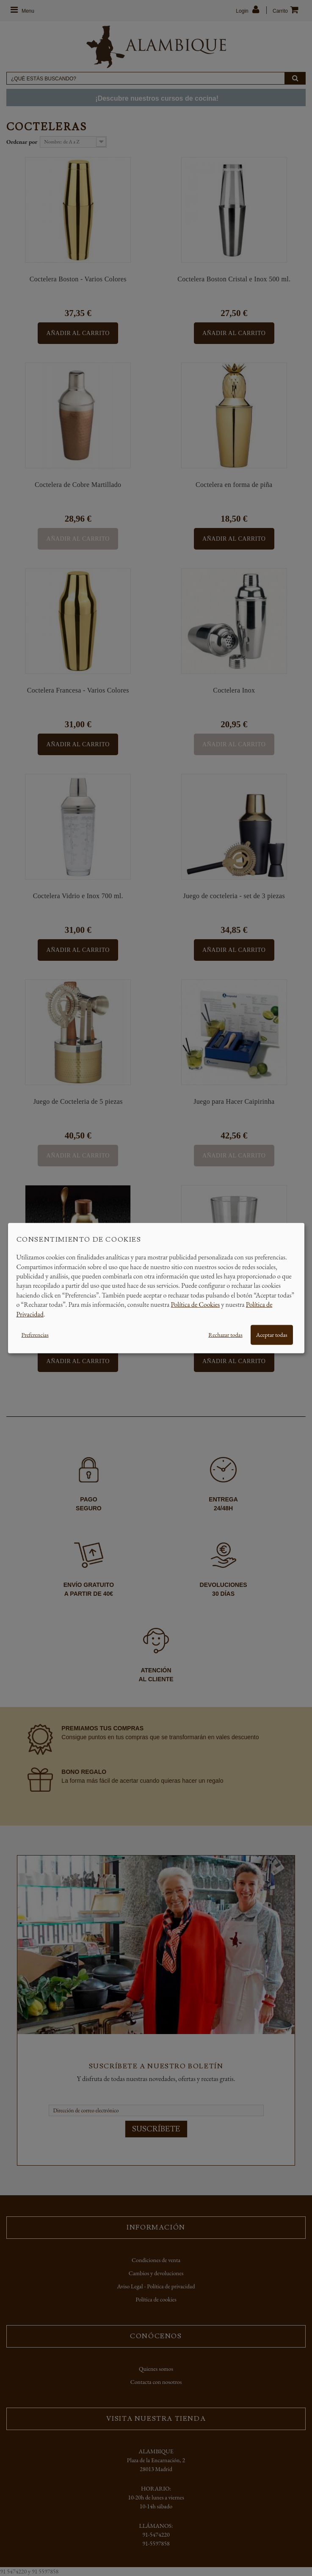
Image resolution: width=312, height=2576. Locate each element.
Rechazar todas (225, 1335)
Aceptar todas (271, 1335)
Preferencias (35, 1335)
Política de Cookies (195, 1304)
